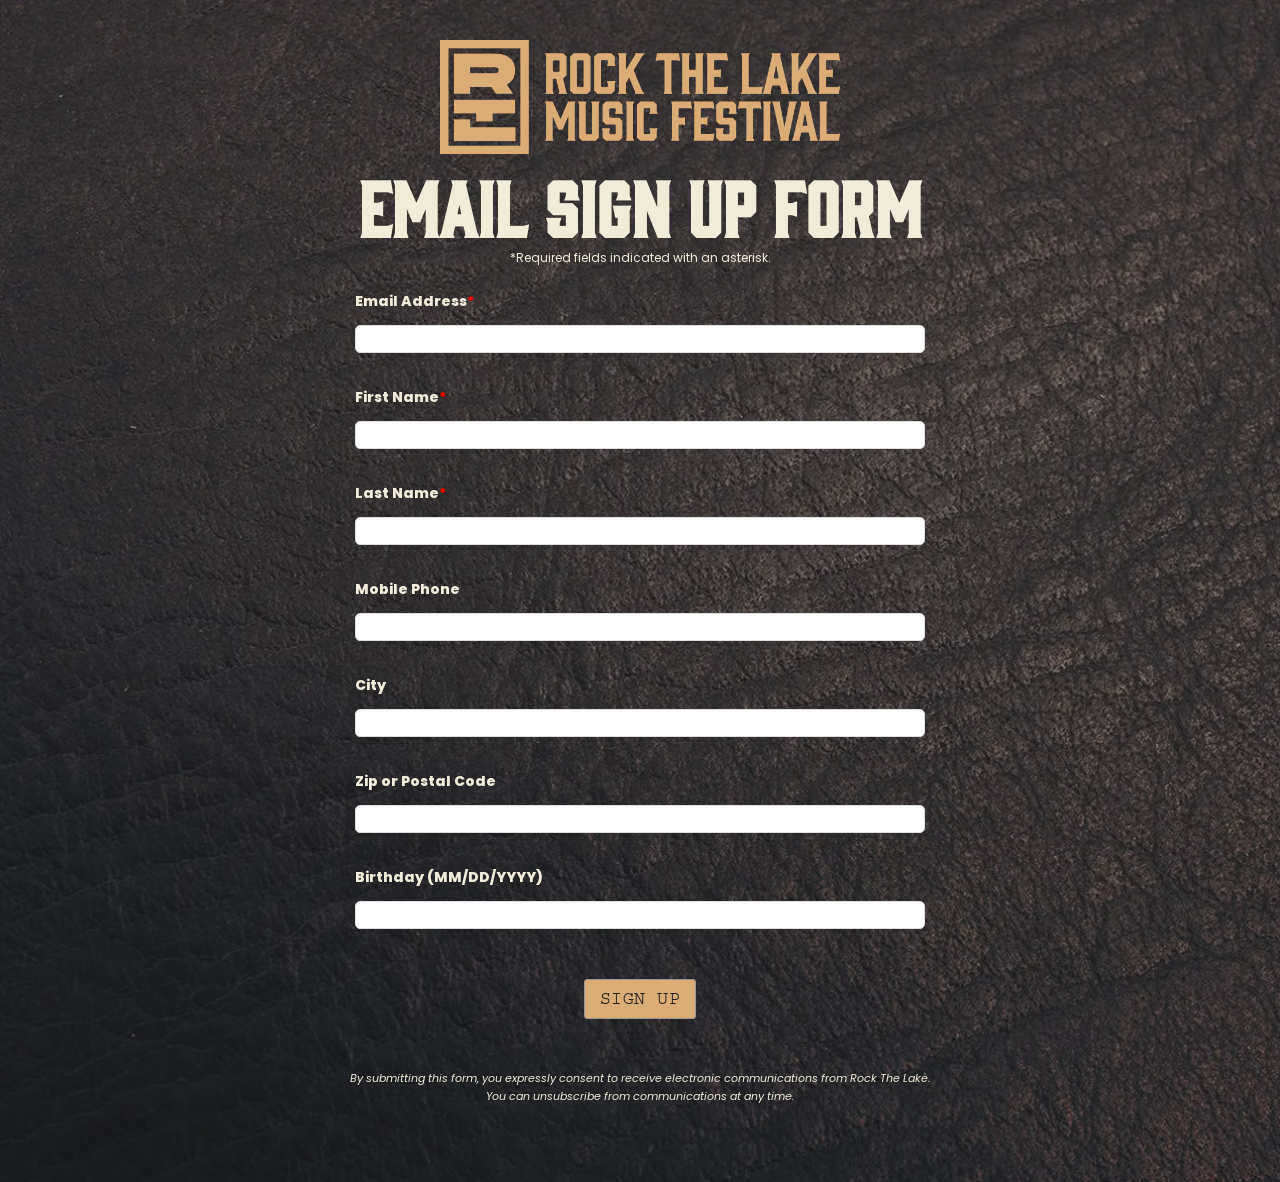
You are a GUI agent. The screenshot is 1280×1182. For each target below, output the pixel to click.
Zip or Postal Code (425, 781)
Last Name (400, 493)
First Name (400, 397)
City (370, 685)
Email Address (414, 301)
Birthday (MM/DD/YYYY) (449, 877)
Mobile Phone (407, 589)
